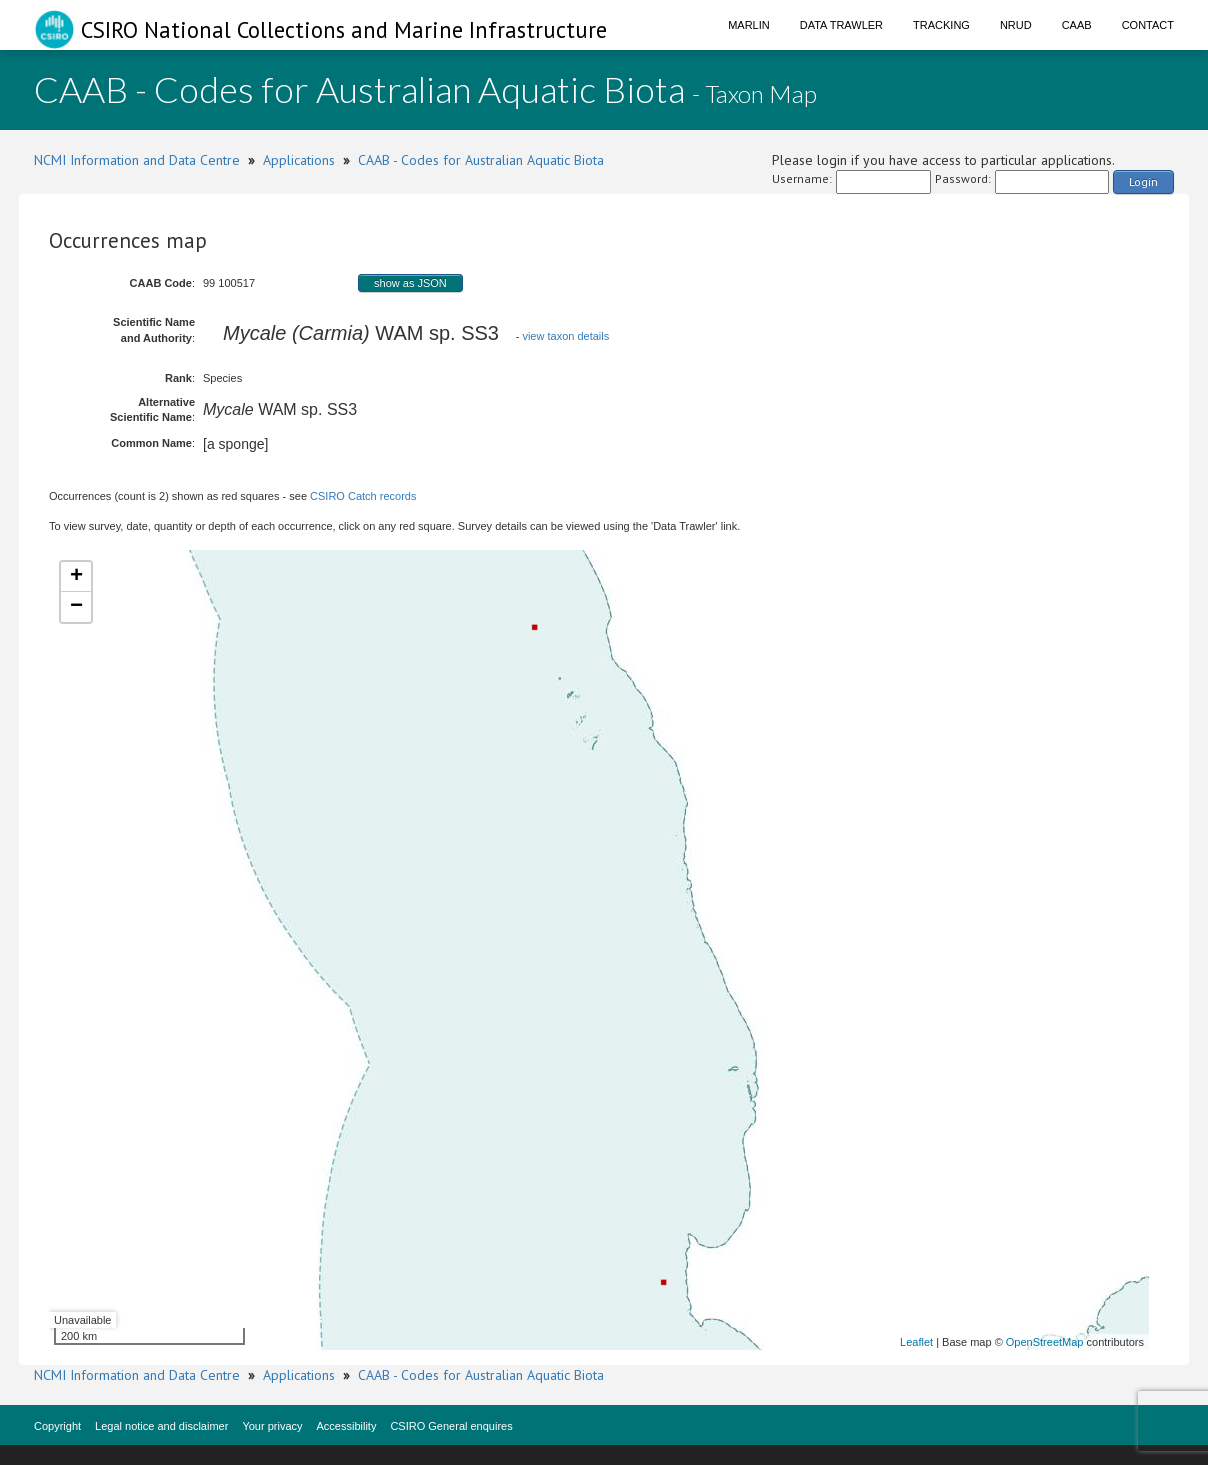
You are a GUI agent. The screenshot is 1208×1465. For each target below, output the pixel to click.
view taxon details (565, 336)
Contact (1148, 25)
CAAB (1077, 25)
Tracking (941, 25)
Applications (299, 160)
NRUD (1016, 25)
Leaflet (916, 1342)
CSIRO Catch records (363, 496)
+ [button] (76, 577)
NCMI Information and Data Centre (137, 160)
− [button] (76, 607)
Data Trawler (841, 25)
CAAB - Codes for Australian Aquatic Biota (481, 160)
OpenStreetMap (1045, 1342)
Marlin (749, 25)
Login (1143, 181)
